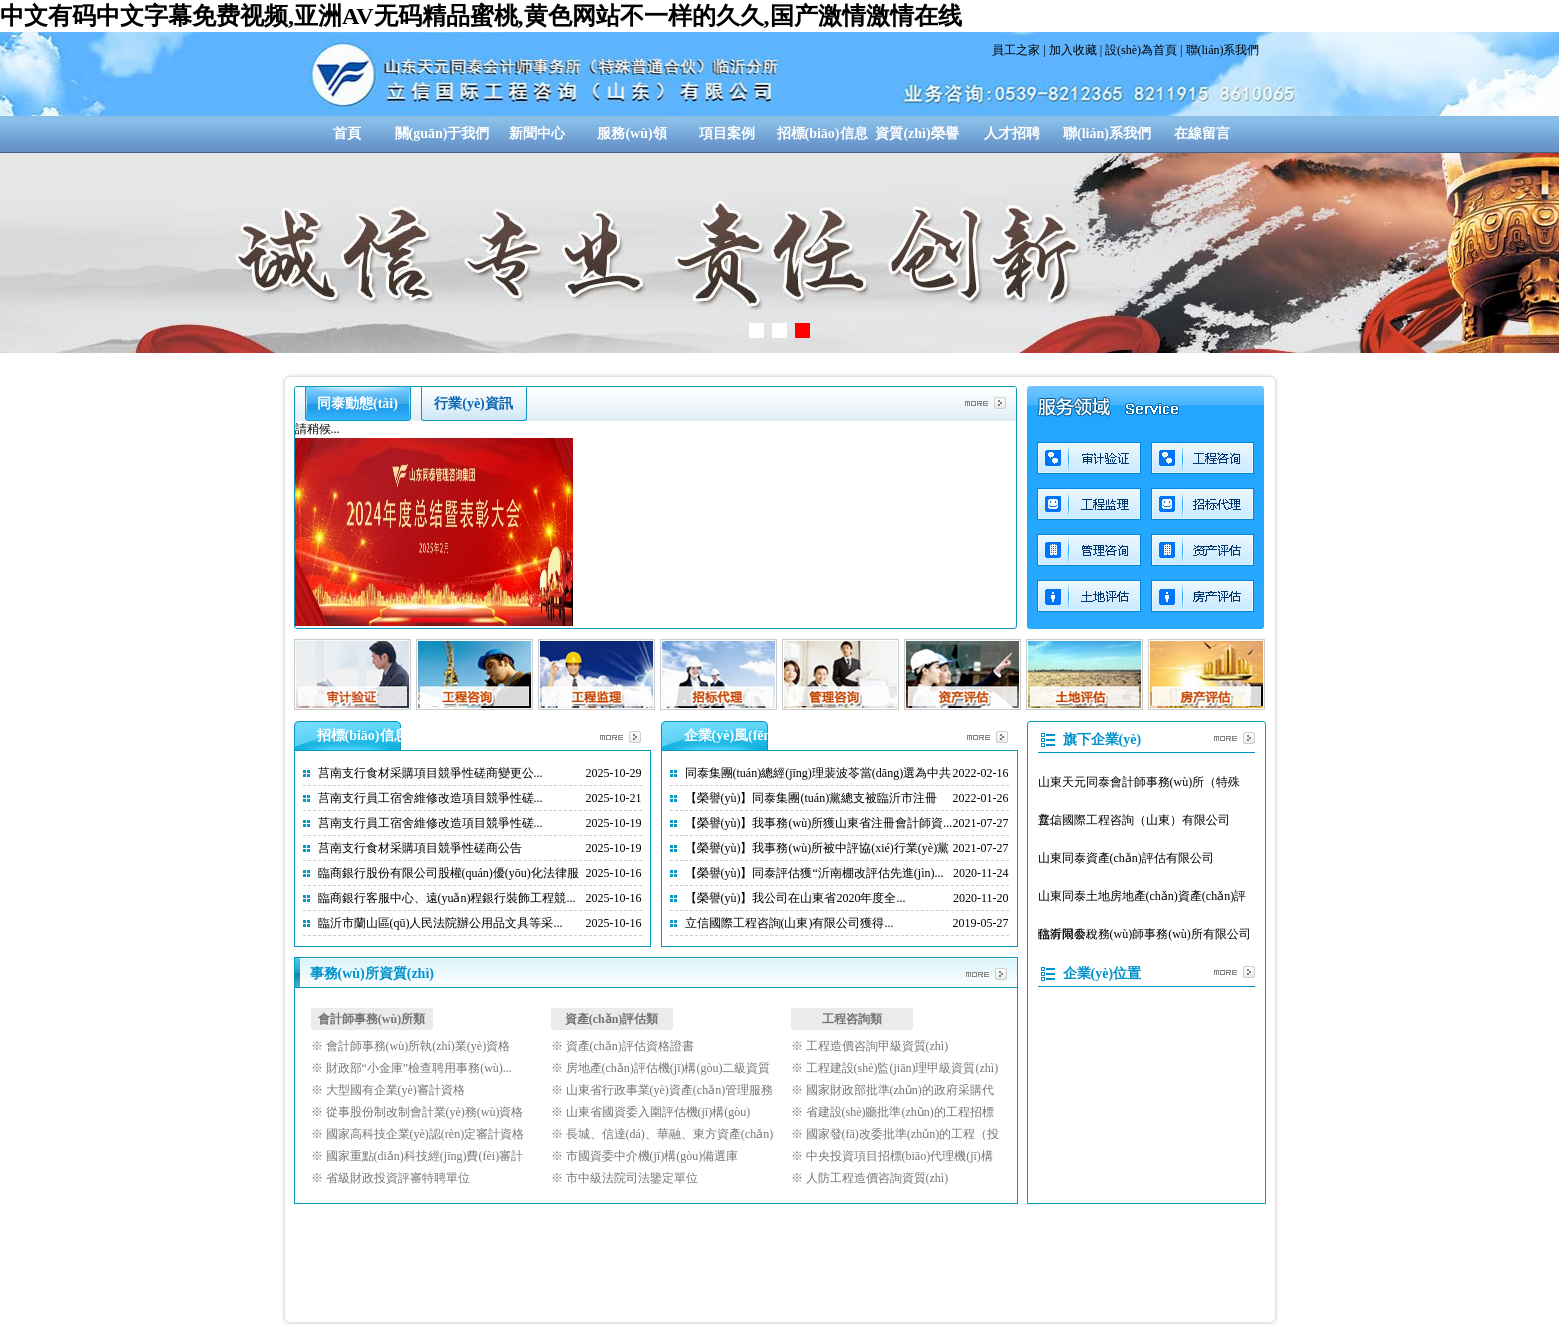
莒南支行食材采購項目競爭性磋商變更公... (430, 773)
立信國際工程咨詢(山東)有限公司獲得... (789, 923)
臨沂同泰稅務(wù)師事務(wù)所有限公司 (1144, 934)
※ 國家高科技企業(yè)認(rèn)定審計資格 (418, 1134)
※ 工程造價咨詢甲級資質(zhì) (870, 1046)
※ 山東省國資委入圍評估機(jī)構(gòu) (651, 1112)
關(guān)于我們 (442, 133)
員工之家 (1016, 50)
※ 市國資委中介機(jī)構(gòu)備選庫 (645, 1156)
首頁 (347, 133)
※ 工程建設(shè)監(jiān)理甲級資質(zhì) (895, 1068)
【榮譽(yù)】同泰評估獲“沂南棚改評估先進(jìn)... (814, 873)
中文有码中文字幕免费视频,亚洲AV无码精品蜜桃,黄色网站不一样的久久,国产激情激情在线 (481, 16)
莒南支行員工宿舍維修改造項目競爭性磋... (430, 798)
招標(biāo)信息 (822, 133)
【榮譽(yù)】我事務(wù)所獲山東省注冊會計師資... (819, 823)
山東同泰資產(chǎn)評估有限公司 (1126, 858)
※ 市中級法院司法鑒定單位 (624, 1178)
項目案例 (727, 133)
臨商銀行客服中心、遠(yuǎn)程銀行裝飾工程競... (447, 898)
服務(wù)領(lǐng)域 (631, 139)
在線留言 (1202, 133)
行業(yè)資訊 (473, 403)
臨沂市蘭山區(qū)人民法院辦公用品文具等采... (440, 923)
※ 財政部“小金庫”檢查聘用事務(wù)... (411, 1068)
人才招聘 (1012, 133)
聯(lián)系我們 (1223, 50)
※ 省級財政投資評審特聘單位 (390, 1178)
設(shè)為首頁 (1141, 50)
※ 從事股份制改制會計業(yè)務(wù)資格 (417, 1112)
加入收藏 (1073, 50)
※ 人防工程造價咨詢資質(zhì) (870, 1178)
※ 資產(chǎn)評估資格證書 (622, 1046)
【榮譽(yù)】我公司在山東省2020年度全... (795, 898)
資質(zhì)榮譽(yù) (916, 139)
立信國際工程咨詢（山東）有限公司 (1134, 820)
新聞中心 (537, 133)
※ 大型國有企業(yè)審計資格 (388, 1090)
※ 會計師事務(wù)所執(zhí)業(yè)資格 (411, 1046)
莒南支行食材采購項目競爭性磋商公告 (420, 848)
